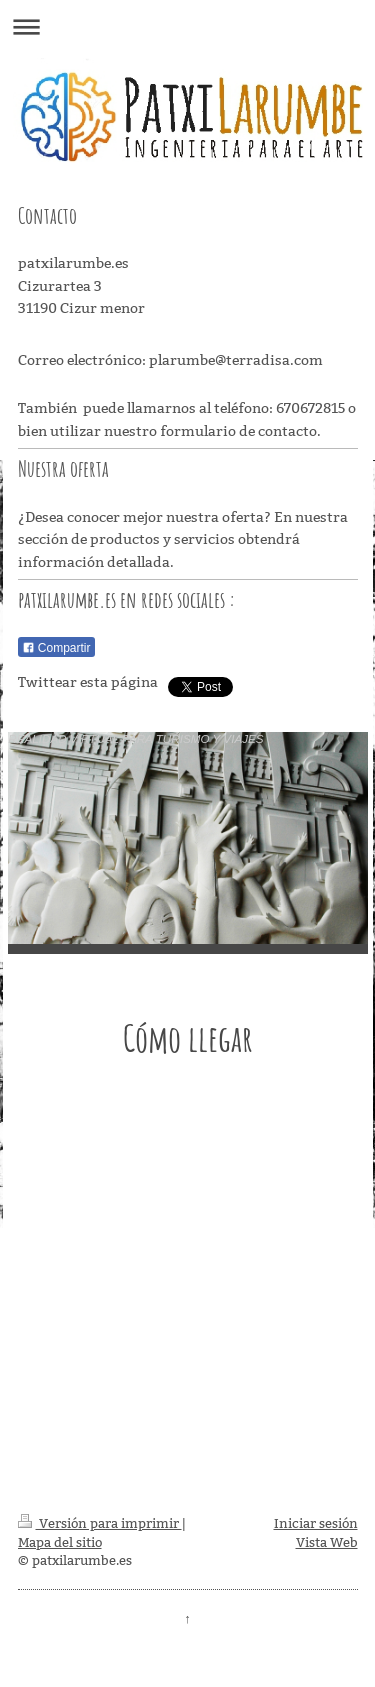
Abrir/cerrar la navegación (187, 26)
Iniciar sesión (316, 1523)
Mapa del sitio (60, 1542)
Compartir (56, 648)
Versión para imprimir (100, 1523)
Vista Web (327, 1542)
